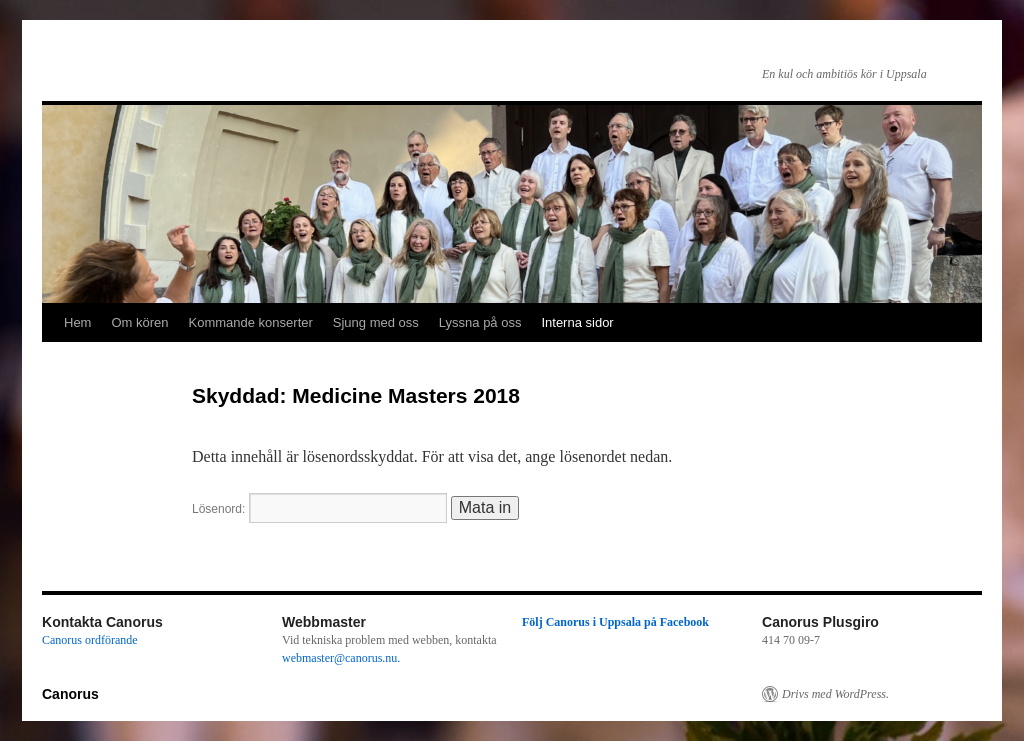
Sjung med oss (376, 322)
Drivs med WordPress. (835, 694)
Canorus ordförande (90, 640)
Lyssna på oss (480, 322)
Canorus (70, 694)
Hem (77, 322)
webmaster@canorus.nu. (341, 658)
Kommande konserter (251, 322)
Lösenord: (319, 509)
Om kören (139, 322)
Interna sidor (577, 322)
